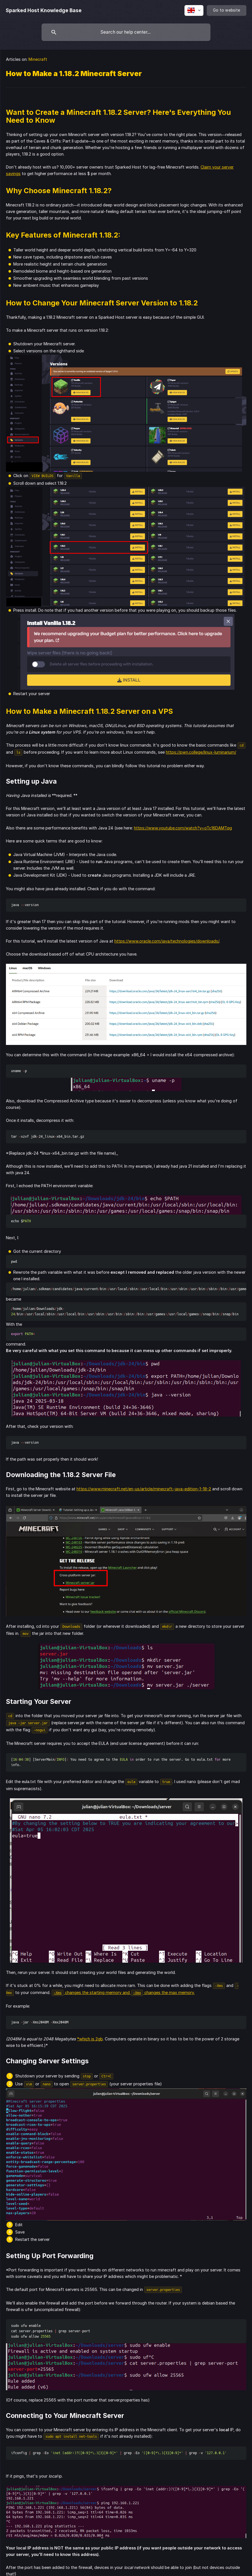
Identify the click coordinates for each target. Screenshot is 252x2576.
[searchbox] (126, 32)
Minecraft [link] (38, 59)
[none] (44, 10)
